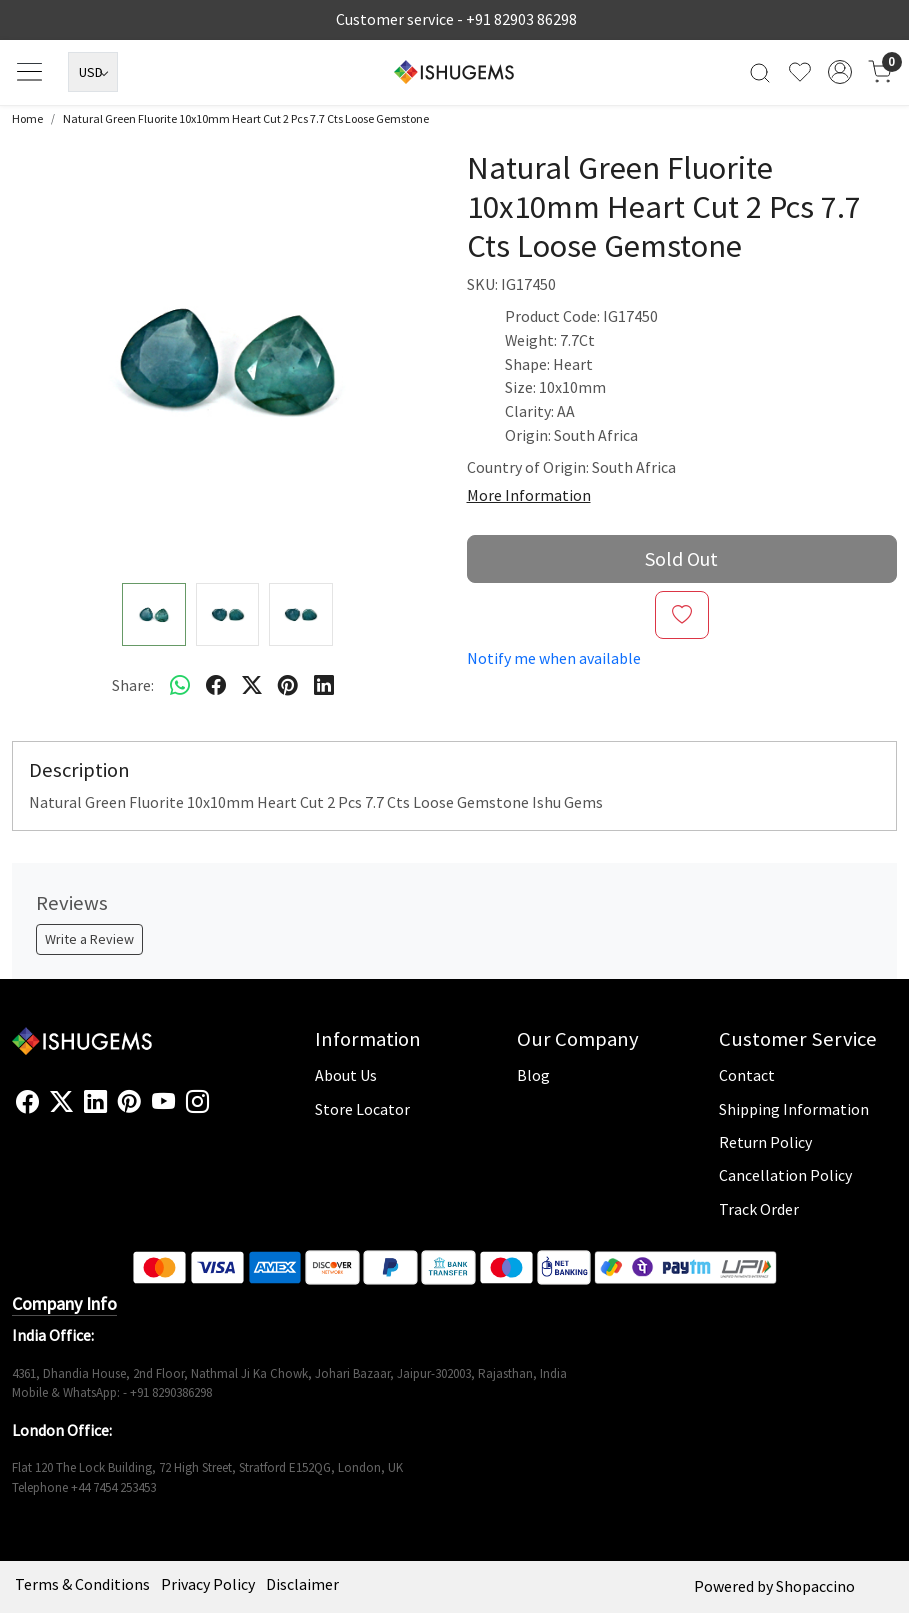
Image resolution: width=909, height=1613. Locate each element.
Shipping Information (794, 1109)
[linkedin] (324, 686)
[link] (760, 72)
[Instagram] (197, 1102)
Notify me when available (554, 658)
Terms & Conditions (82, 1584)
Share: (133, 685)
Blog (533, 1075)
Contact (747, 1075)
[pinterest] (288, 686)
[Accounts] (840, 72)
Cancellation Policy (785, 1175)
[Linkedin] (95, 1102)
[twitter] (252, 686)
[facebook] (216, 686)
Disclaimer (302, 1584)
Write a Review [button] (89, 939)
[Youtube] (163, 1102)
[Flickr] (220, 1110)
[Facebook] (27, 1102)
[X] (61, 1102)
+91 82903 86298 (521, 19)
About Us (346, 1075)
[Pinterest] (129, 1102)
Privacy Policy (208, 1584)
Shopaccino (815, 1586)
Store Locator (362, 1109)
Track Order (759, 1209)
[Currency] (93, 72)
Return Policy (765, 1142)
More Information (529, 495)
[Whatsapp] (180, 686)
